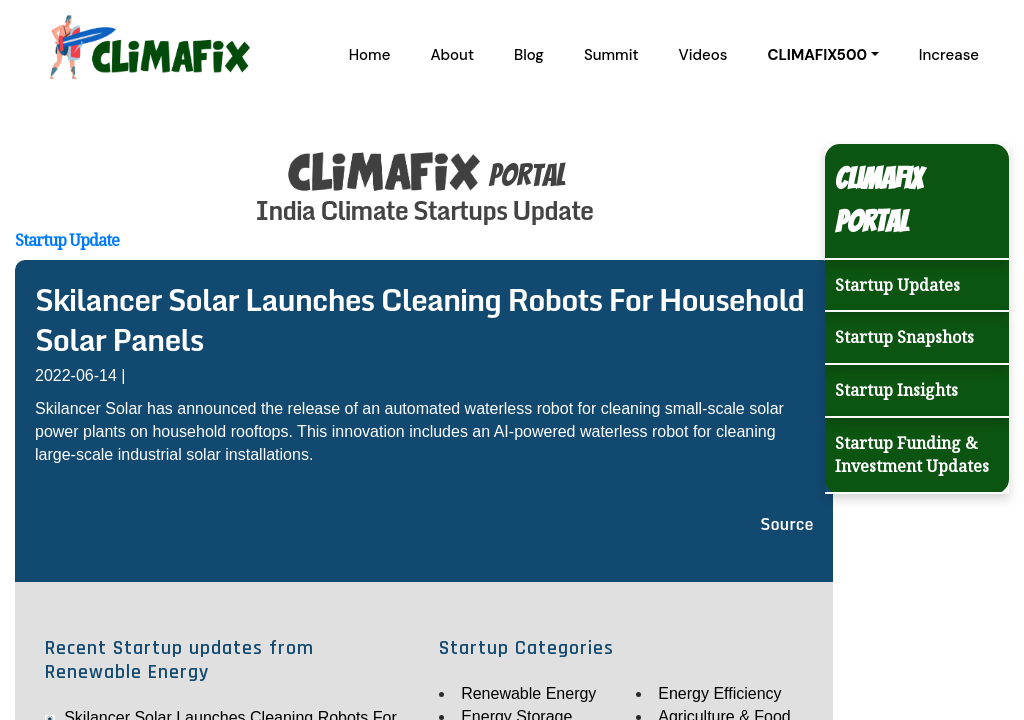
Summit (611, 55)
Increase (949, 55)
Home (370, 55)
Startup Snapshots (904, 337)
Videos (703, 55)
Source (786, 524)
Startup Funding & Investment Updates (912, 454)
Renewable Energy (528, 693)
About (452, 55)
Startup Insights (896, 390)
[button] (822, 55)
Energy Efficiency (719, 693)
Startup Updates (897, 285)
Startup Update (67, 240)
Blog (529, 55)
